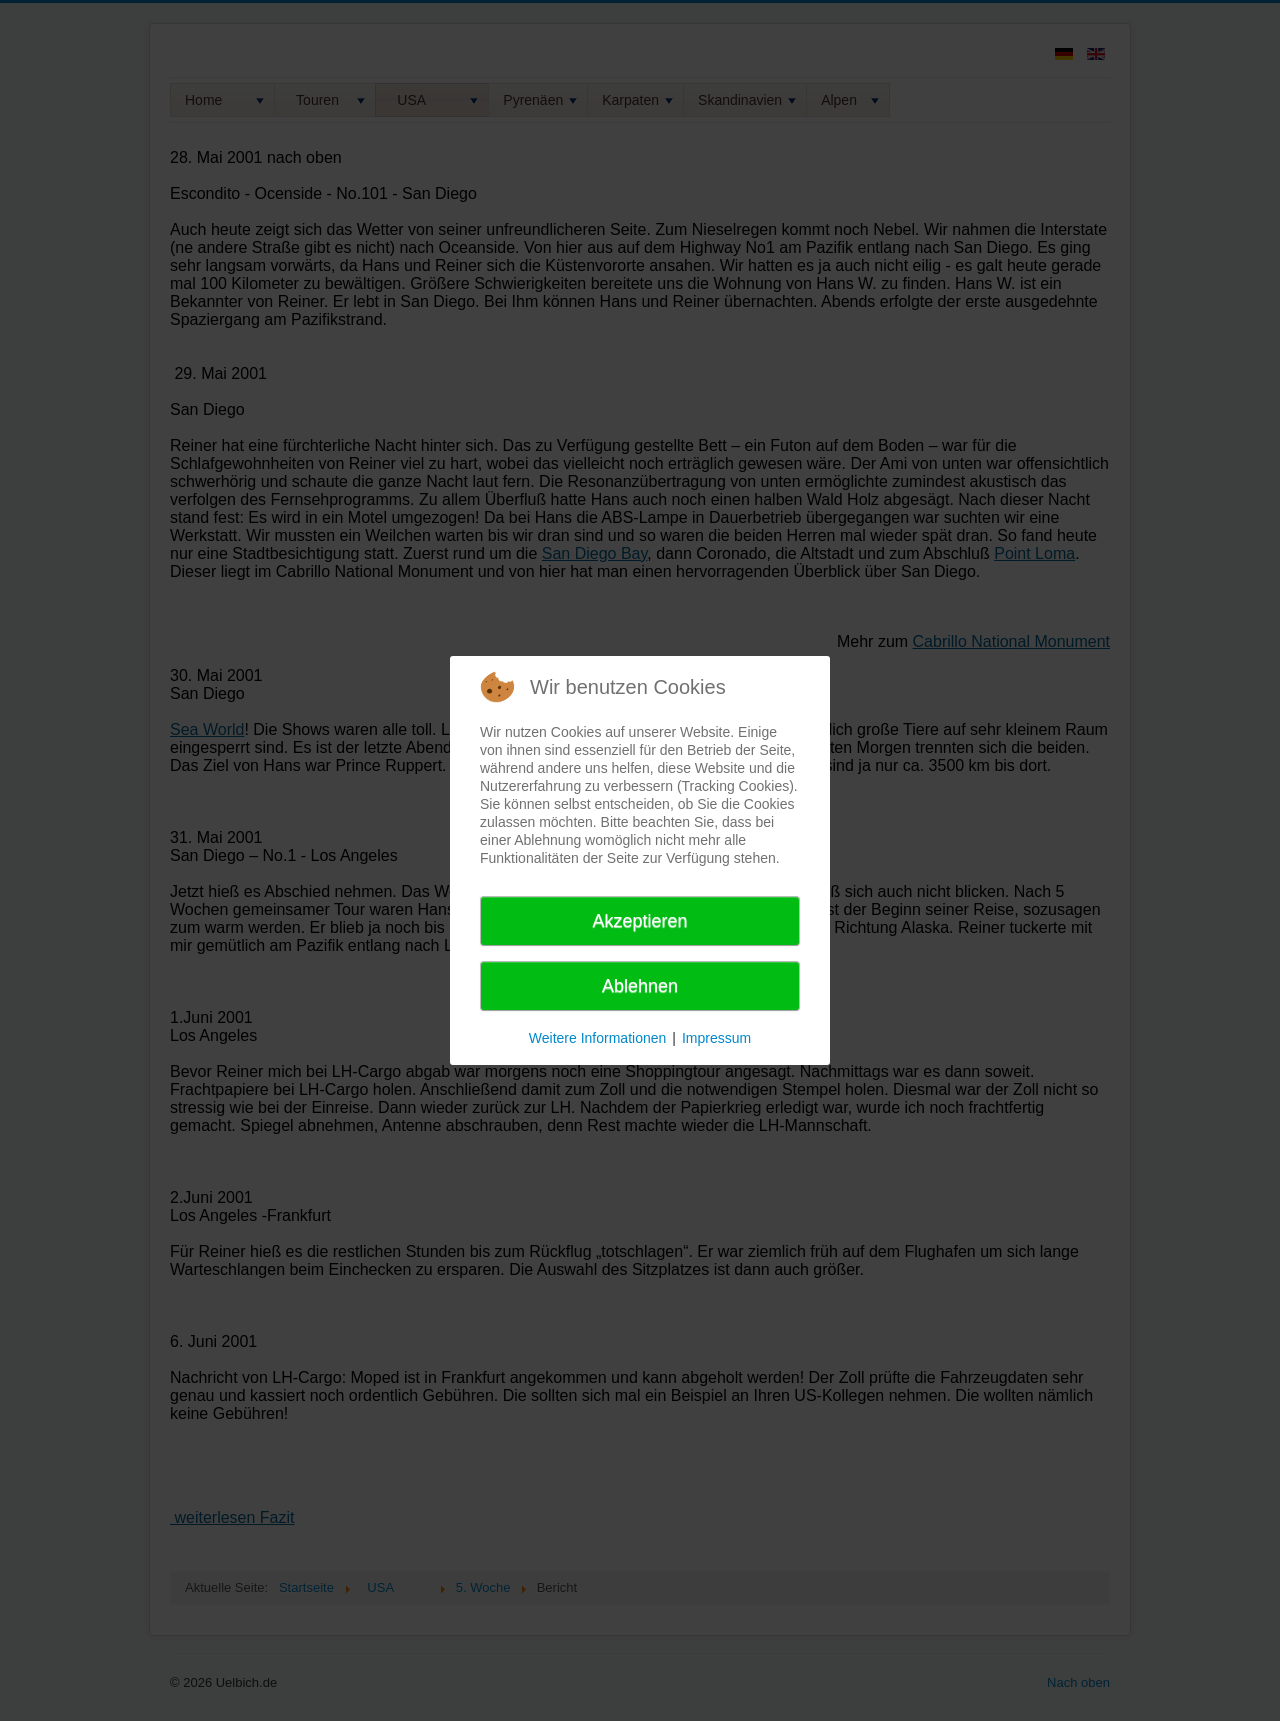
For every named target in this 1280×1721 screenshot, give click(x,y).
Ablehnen (640, 986)
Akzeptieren (639, 921)
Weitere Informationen (597, 1038)
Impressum (716, 1038)
